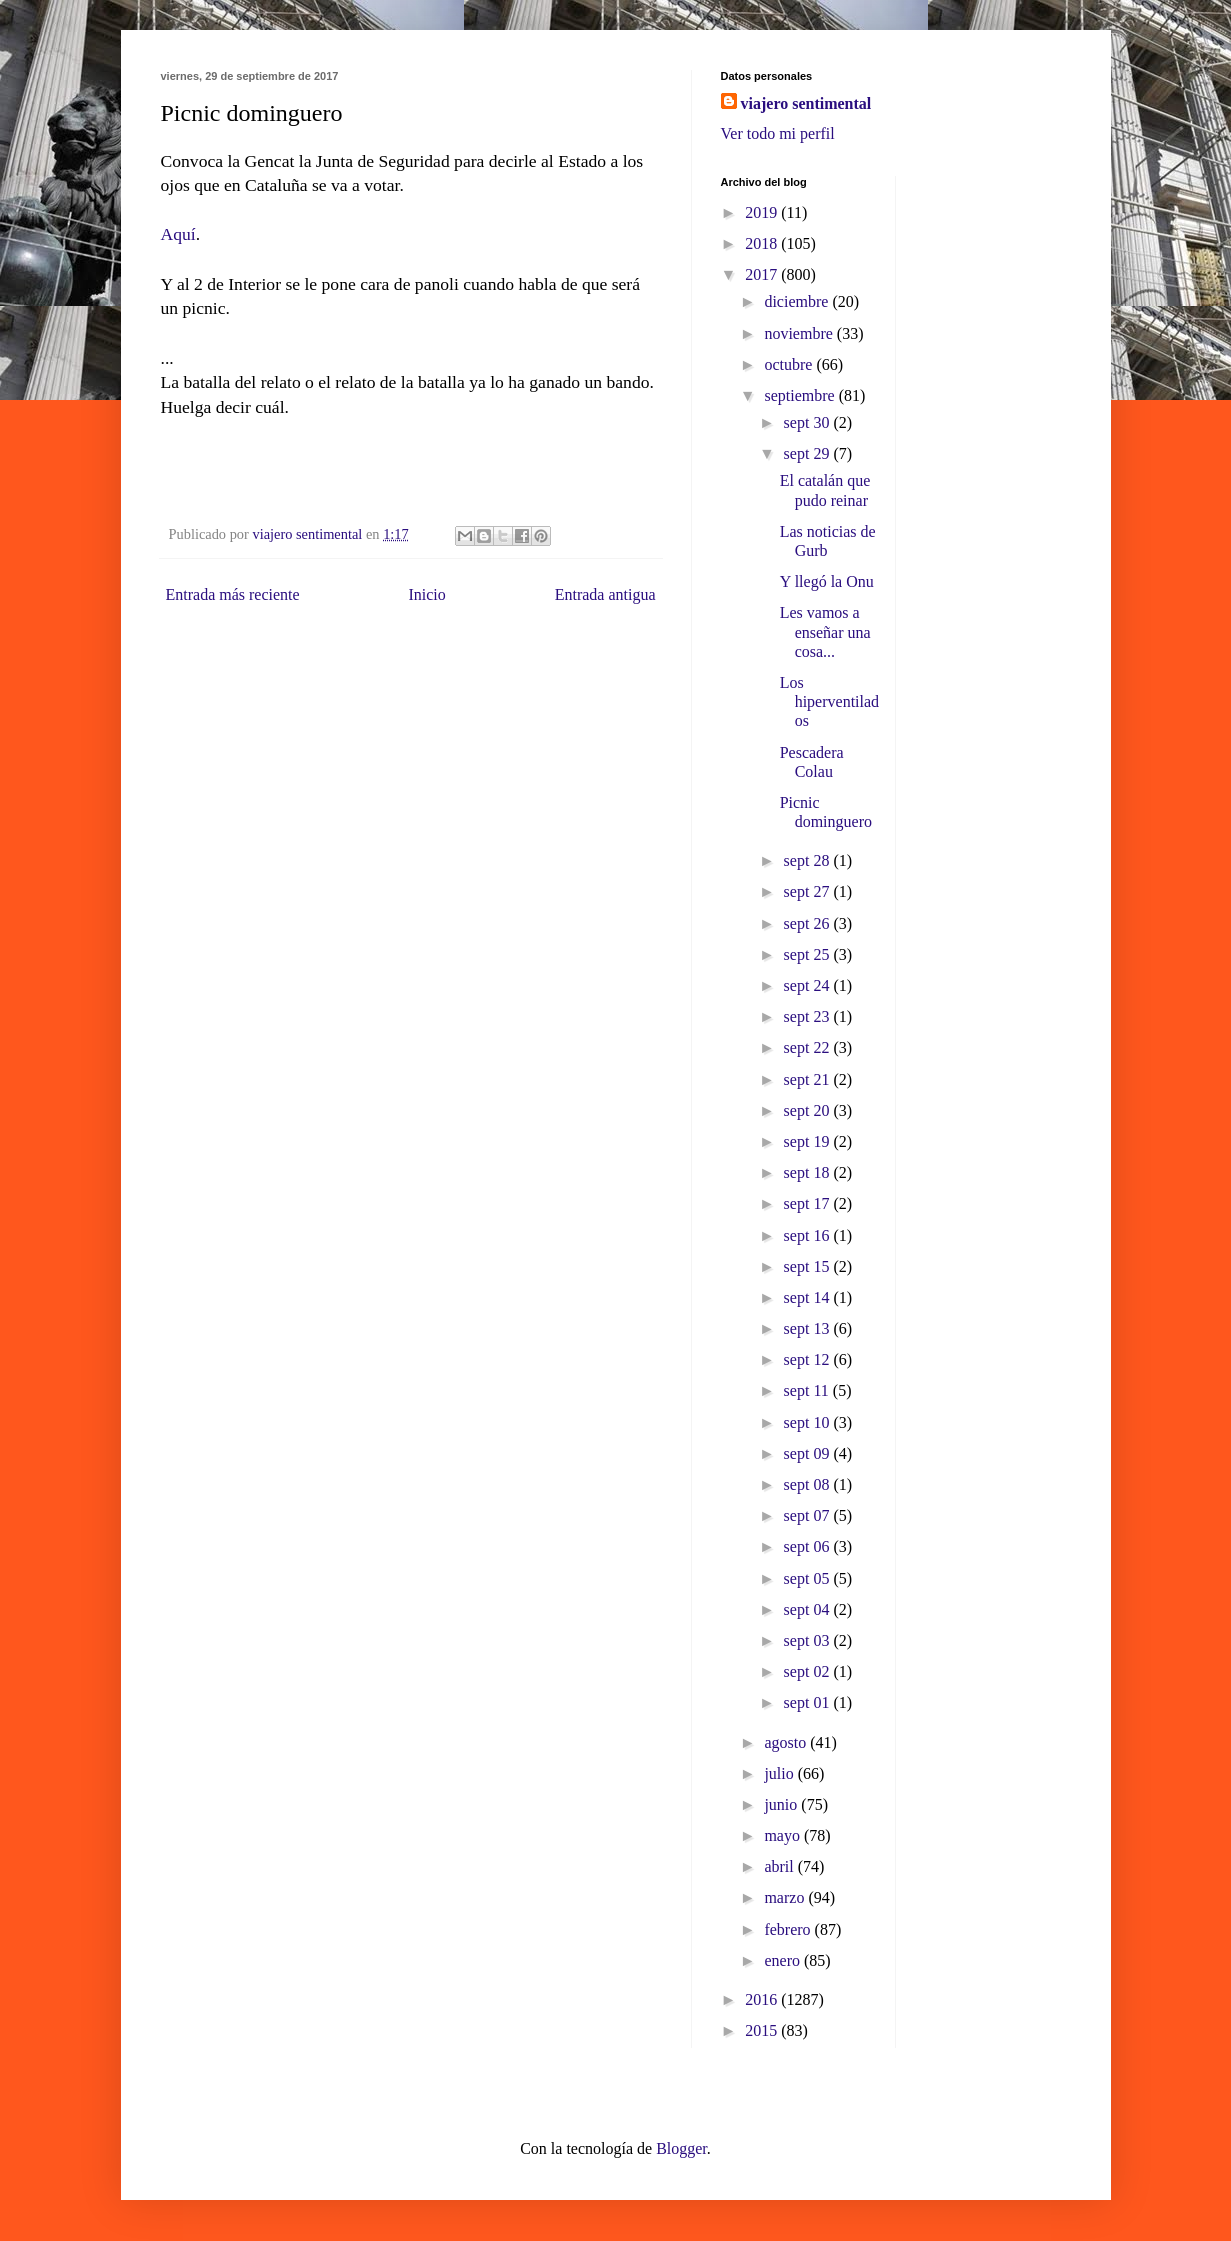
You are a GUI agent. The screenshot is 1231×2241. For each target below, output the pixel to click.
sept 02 (809, 1671)
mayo (784, 1835)
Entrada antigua (605, 594)
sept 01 (809, 1702)
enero (784, 1960)
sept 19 (809, 1141)
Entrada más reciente (233, 594)
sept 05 (809, 1578)
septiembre (801, 395)
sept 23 (809, 1016)
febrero (789, 1929)
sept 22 (809, 1047)
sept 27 (809, 891)
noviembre (800, 333)
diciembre (798, 301)
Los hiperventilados (829, 701)
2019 (763, 212)
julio (780, 1773)
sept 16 (809, 1235)
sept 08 (809, 1484)
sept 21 (809, 1079)
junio (782, 1804)
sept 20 (809, 1110)
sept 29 (809, 453)
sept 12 (809, 1359)
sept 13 (809, 1328)
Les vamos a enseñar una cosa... (825, 631)
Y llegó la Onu (827, 581)
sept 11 (808, 1390)
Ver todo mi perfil (778, 133)
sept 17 (809, 1203)
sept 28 (809, 860)
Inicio (426, 594)
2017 (763, 274)
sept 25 (809, 954)
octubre (790, 364)
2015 (763, 2030)
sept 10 (809, 1422)
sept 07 (809, 1515)
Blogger (681, 2148)
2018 (763, 243)
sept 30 (809, 422)
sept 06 (809, 1546)
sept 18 (809, 1172)
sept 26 (809, 923)
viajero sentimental (806, 103)
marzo (786, 1897)
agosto (787, 1742)
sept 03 (809, 1640)
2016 (763, 1999)
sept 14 (809, 1297)
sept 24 (809, 985)
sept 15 (809, 1266)
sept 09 (809, 1453)
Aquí (178, 234)
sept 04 (809, 1609)
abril (780, 1866)
